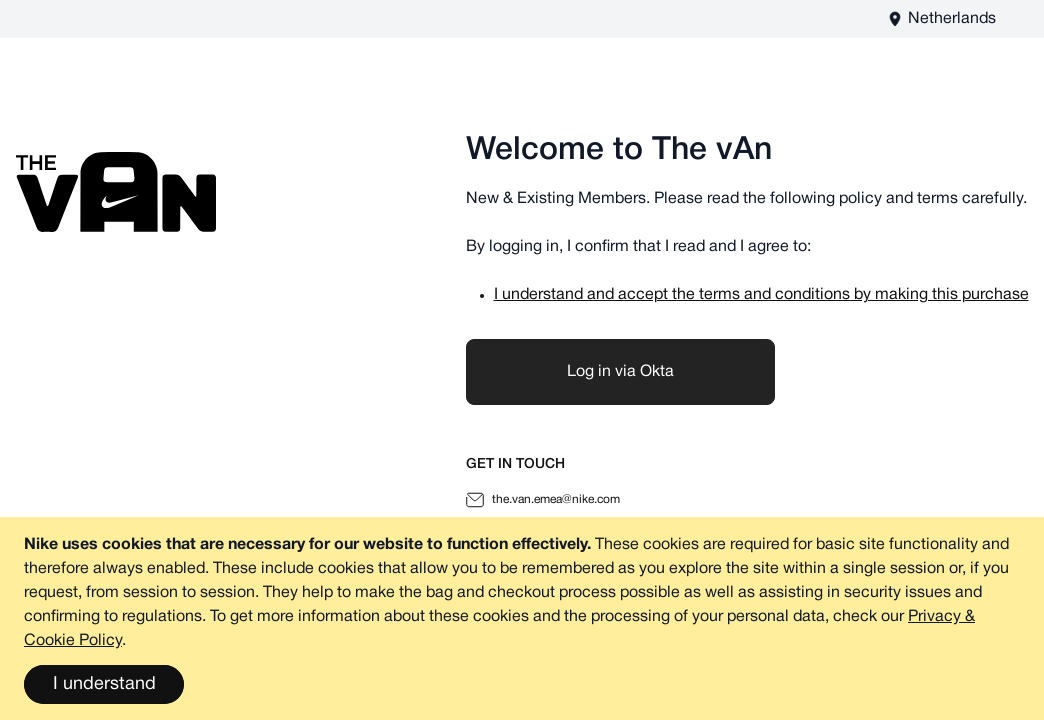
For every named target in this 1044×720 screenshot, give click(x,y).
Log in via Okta (620, 372)
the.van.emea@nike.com (543, 500)
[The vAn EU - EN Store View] (941, 19)
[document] (522, 618)
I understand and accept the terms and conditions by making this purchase (761, 295)
